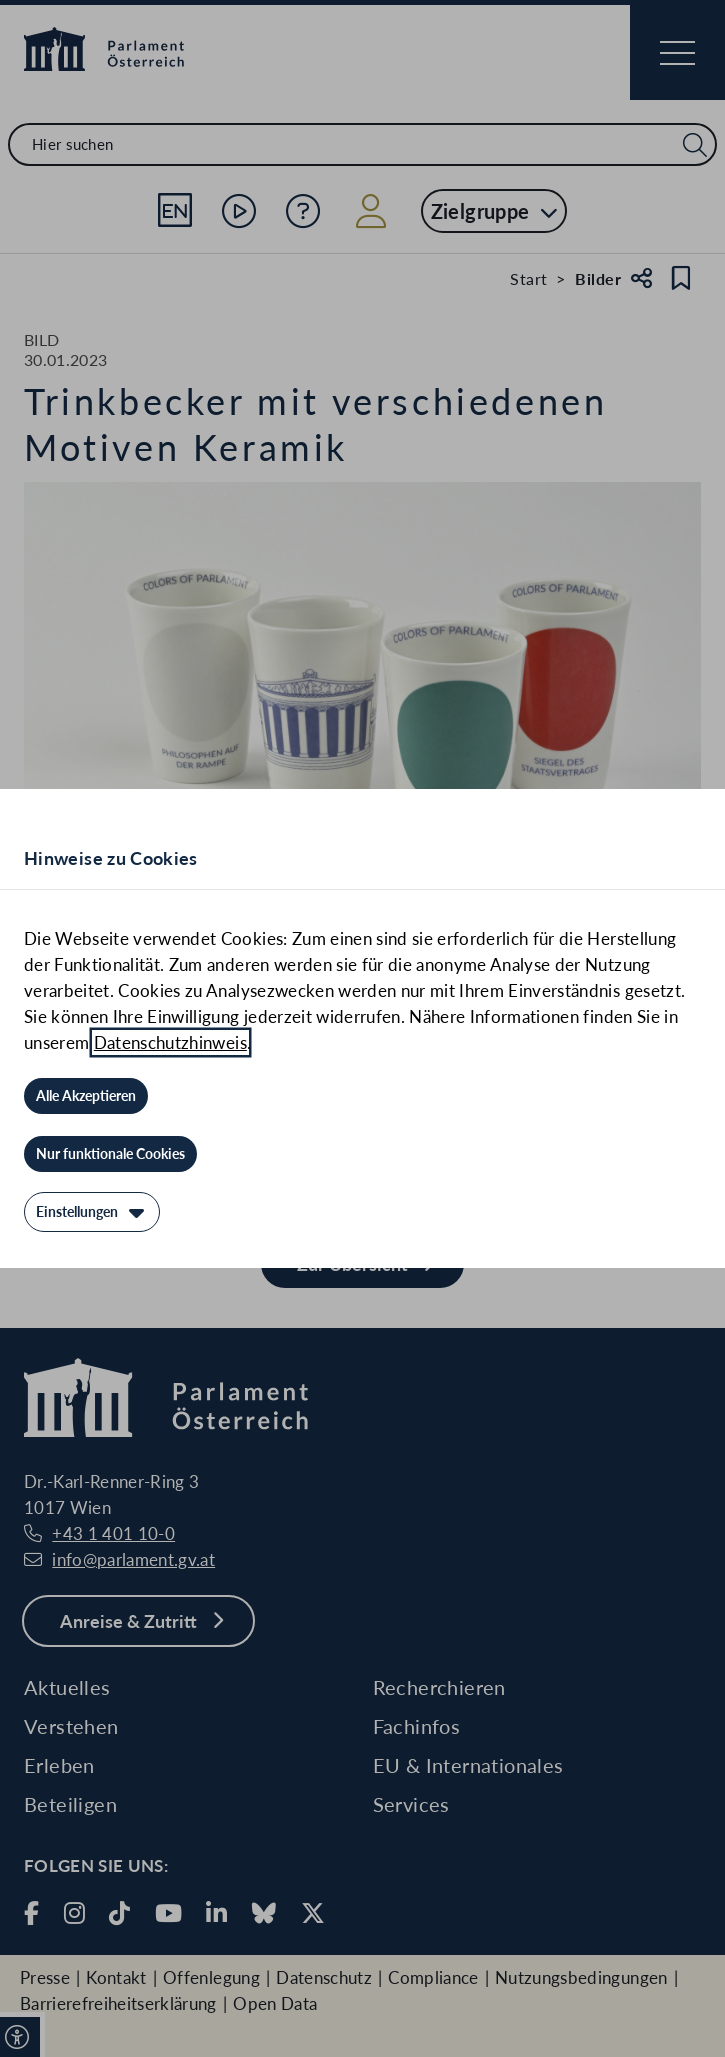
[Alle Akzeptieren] (86, 1096)
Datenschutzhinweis (170, 1042)
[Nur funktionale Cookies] (110, 1154)
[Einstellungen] (92, 1212)
